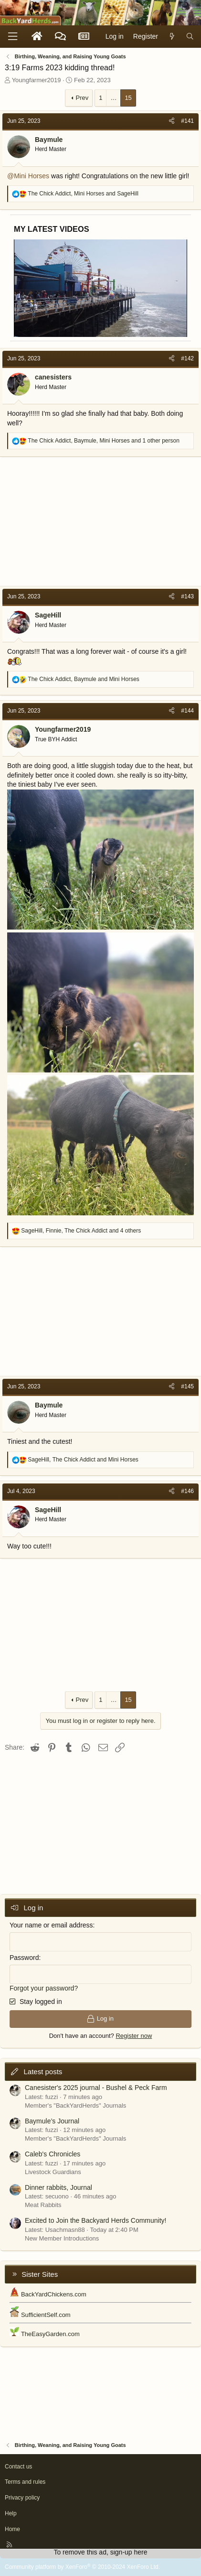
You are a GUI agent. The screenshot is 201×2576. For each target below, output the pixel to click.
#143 (187, 596)
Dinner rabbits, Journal (58, 2187)
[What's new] (172, 36)
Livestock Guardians (53, 2172)
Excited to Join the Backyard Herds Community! (95, 2220)
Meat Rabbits (43, 2204)
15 (128, 97)
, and (83, 193)
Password (24, 1957)
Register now (134, 2035)
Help (11, 2513)
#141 (187, 121)
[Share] (172, 121)
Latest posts (42, 2071)
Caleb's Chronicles (52, 2154)
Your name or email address (51, 1925)
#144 (187, 710)
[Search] (190, 36)
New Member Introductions (62, 2238)
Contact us (18, 2466)
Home (12, 2529)
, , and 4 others (81, 1230)
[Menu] (12, 36)
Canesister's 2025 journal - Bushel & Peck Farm (96, 2087)
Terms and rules (25, 2482)
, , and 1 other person (104, 440)
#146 (187, 1491)
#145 (187, 1386)
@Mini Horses (28, 176)
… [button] (113, 97)
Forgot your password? (44, 1988)
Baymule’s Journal (52, 2121)
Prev (82, 97)
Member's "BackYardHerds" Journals (75, 2105)
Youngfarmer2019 (36, 80)
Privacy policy (22, 2497)
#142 (187, 358)
